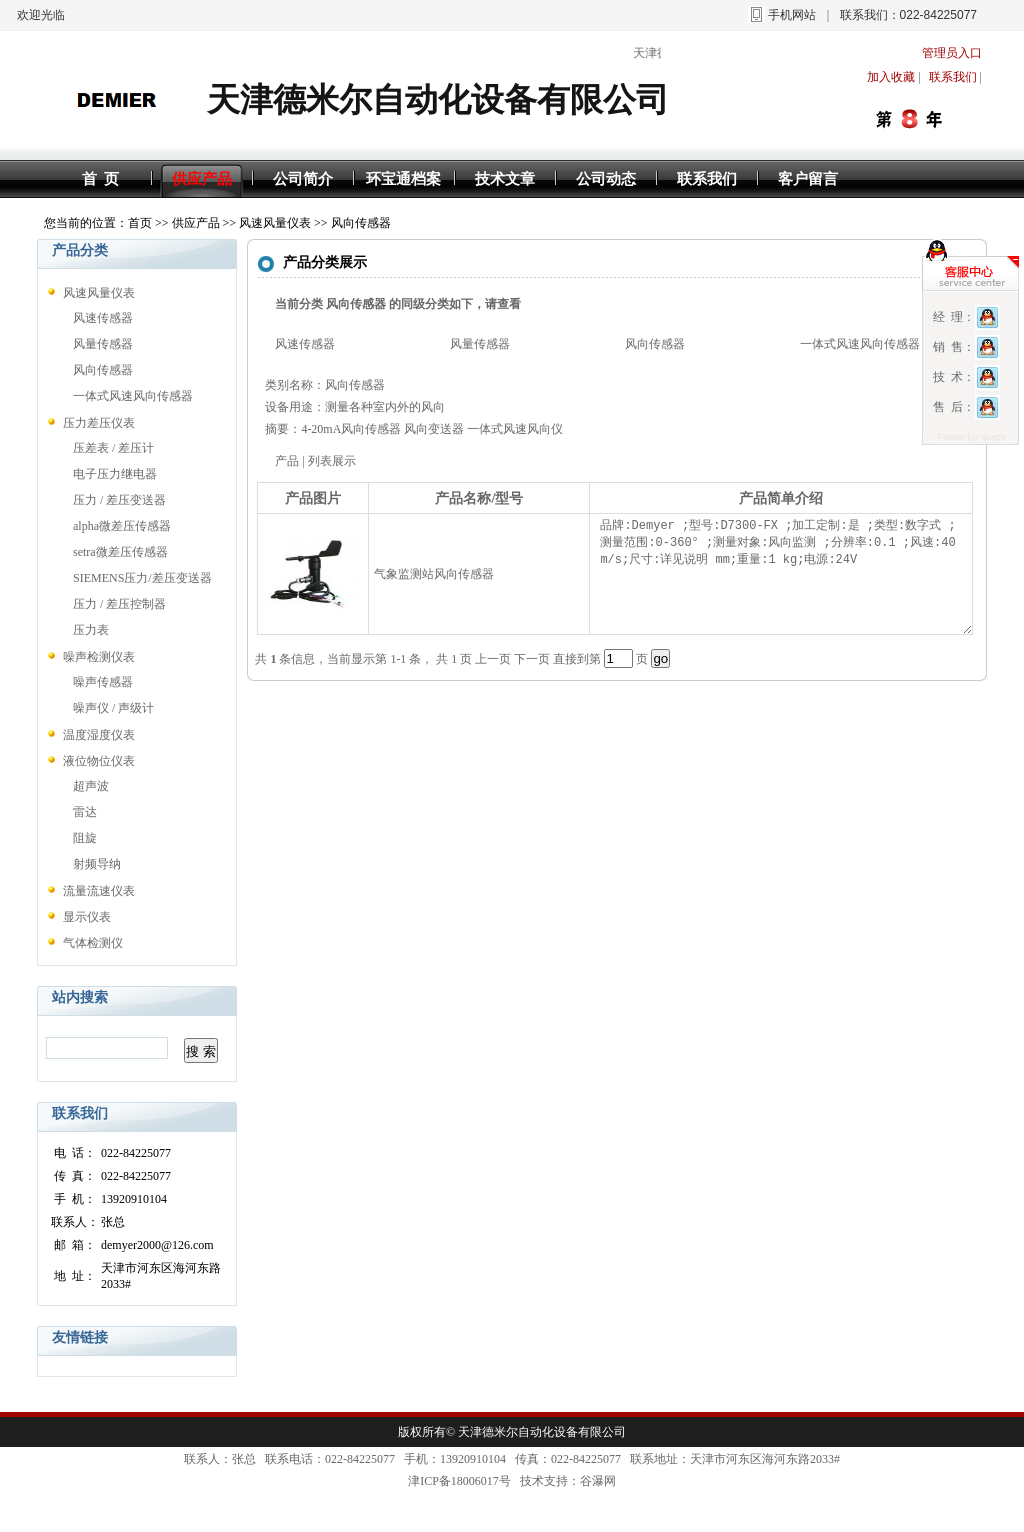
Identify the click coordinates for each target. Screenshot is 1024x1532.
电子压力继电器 (115, 474)
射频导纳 (97, 864)
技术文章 (505, 179)
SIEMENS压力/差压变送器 (142, 578)
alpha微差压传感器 (122, 526)
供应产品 (202, 179)
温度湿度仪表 (99, 735)
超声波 (91, 786)
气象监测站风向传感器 (434, 574)
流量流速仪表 (99, 891)
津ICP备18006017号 (459, 1481)
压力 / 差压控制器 (119, 604)
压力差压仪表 (99, 423)
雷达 (85, 812)
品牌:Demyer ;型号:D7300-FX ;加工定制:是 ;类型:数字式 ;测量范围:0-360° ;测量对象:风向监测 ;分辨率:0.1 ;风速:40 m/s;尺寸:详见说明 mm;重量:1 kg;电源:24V (783, 574)
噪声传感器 (103, 682)
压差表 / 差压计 (113, 448)
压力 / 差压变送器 (119, 500)
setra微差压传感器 (120, 552)
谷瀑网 (598, 1481)
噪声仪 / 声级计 (113, 708)
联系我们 (707, 179)
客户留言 (808, 179)
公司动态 (606, 179)
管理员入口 (952, 53)
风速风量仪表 (275, 223)
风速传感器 (103, 318)
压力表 (91, 630)
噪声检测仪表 (99, 657)
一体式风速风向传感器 (133, 396)
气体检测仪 (93, 943)
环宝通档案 (403, 179)
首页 (140, 223)
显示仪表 (87, 917)
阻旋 (85, 838)
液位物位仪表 (99, 761)
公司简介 (303, 179)
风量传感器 (103, 344)
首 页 (101, 179)
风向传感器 (361, 223)
